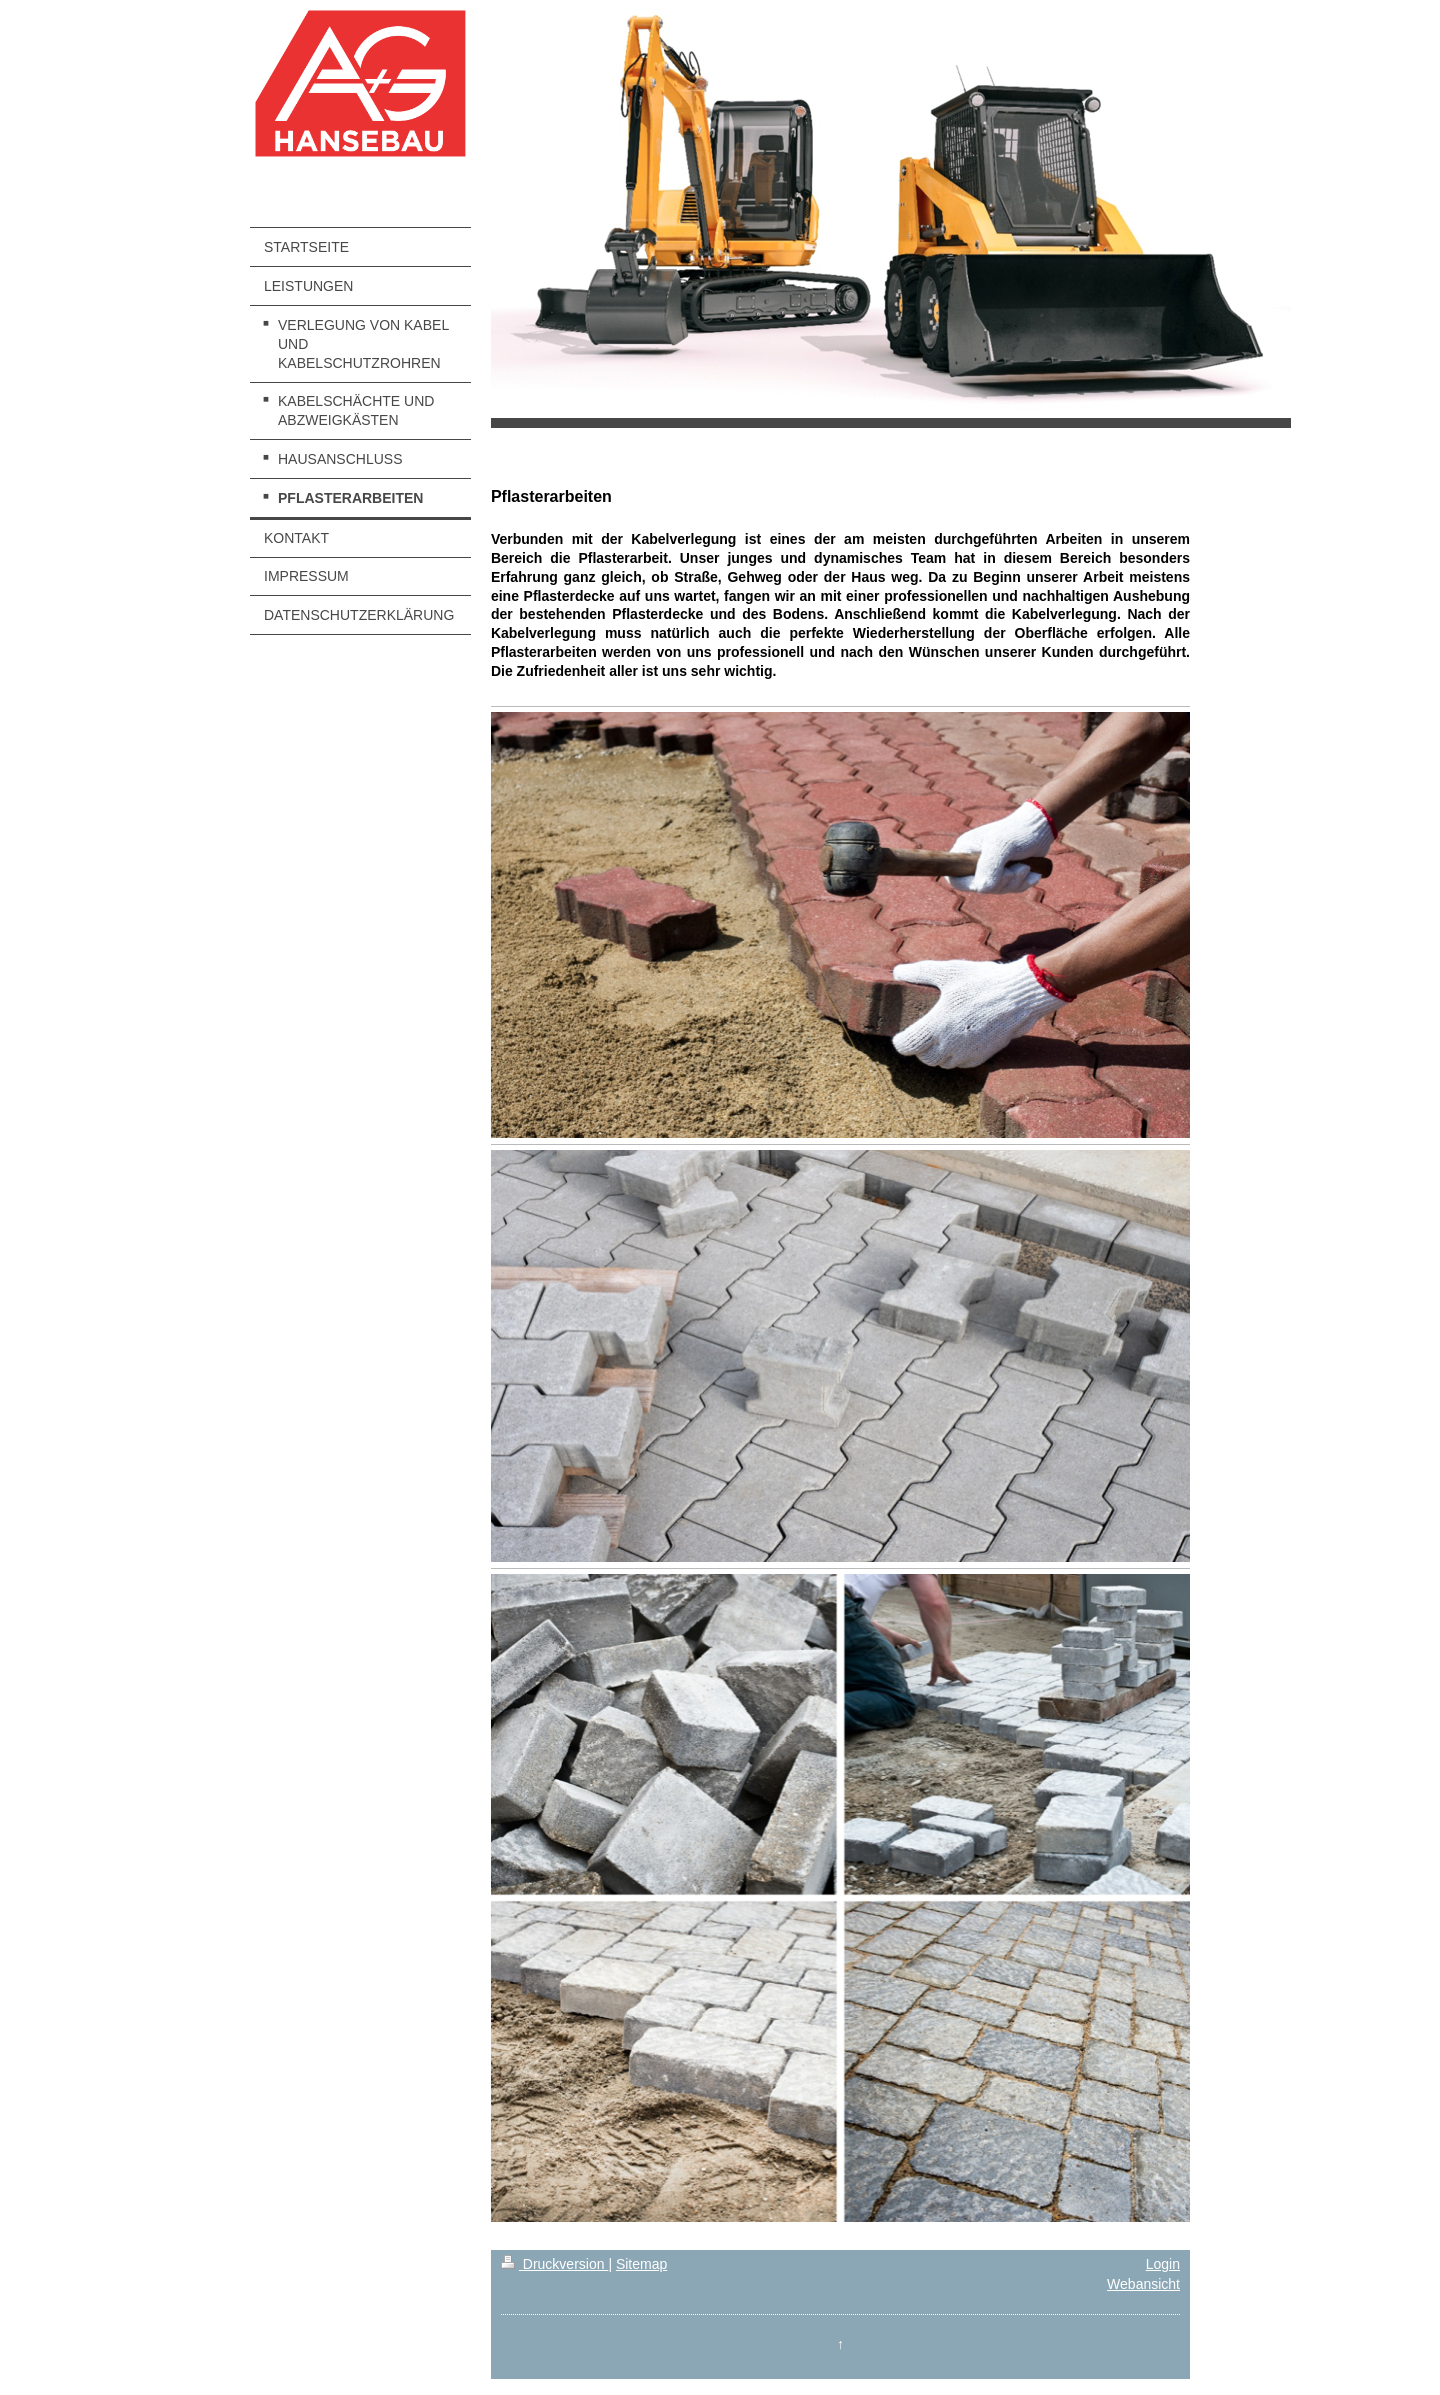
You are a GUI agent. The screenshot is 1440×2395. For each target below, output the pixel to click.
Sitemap (641, 2264)
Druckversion (554, 2264)
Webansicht (1143, 2284)
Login (1163, 2264)
